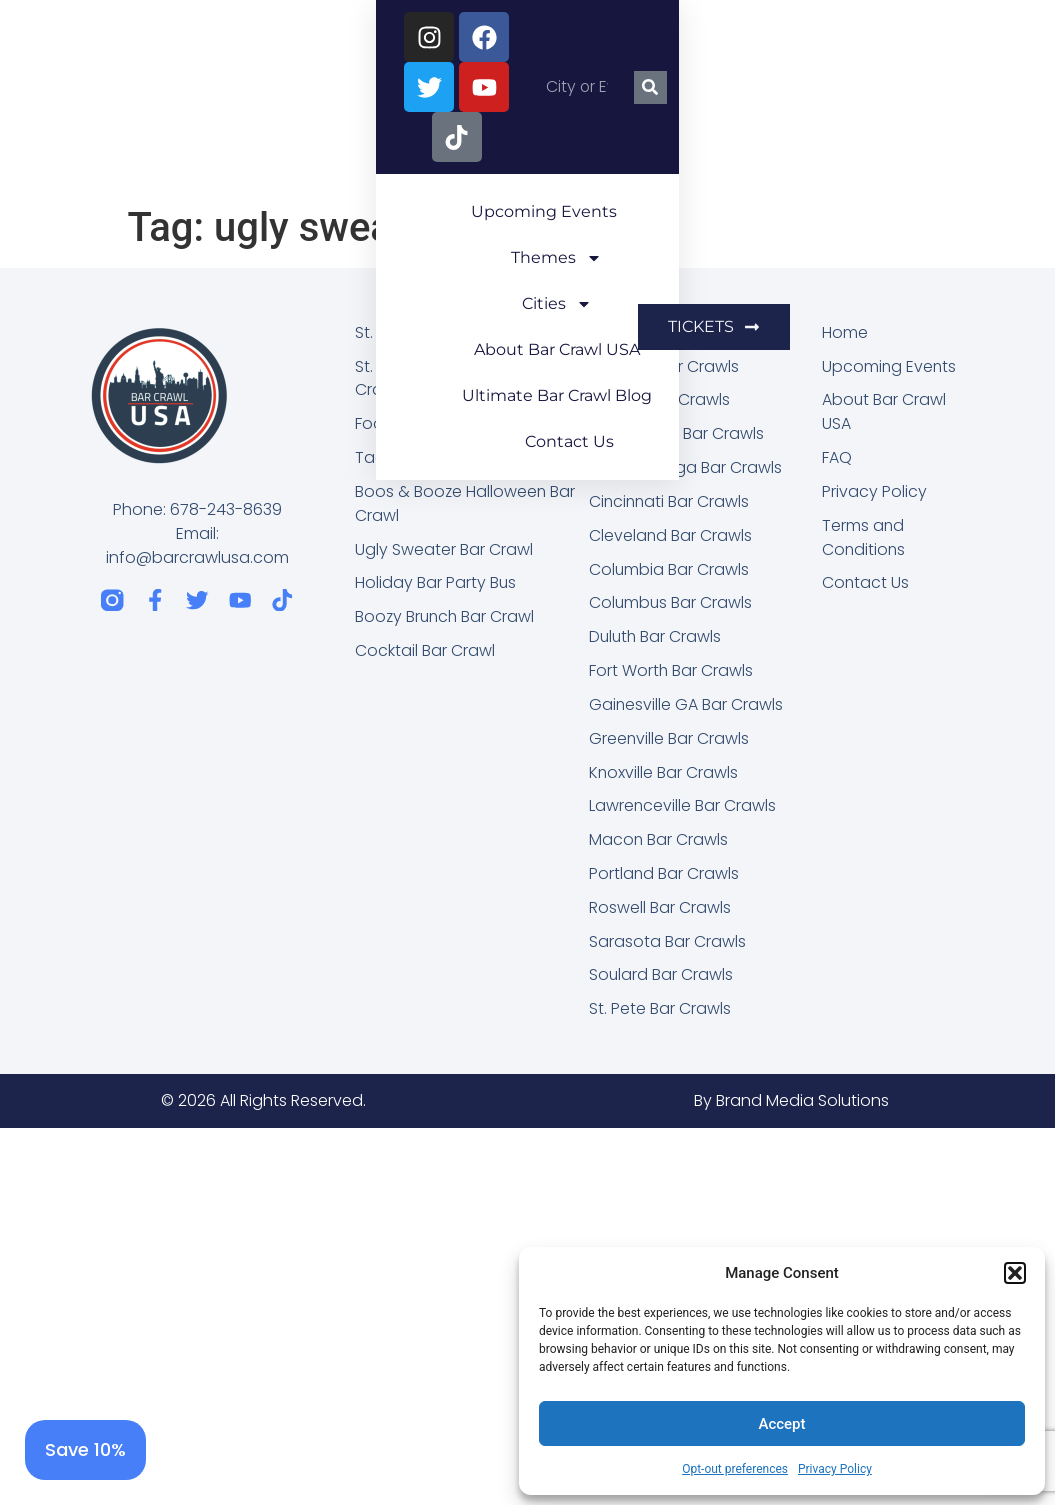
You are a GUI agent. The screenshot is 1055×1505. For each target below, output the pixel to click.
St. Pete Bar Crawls (660, 1012)
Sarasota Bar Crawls (667, 944)
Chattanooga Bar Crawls (686, 468)
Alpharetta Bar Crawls (673, 332)
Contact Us (677, 157)
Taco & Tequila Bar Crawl (452, 458)
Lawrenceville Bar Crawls (683, 808)
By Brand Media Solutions (791, 1104)
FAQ (837, 458)
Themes (462, 112)
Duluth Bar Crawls (656, 638)
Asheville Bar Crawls (664, 366)
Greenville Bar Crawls (669, 740)
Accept (781, 1424)
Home (845, 332)
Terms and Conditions (864, 538)
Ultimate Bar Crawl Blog (488, 157)
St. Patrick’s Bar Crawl (435, 332)
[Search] (1011, 37)
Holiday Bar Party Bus (436, 584)
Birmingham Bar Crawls (677, 434)
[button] (1015, 1273)
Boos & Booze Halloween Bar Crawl (466, 504)
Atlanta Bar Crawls (660, 400)
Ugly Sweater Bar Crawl (444, 550)
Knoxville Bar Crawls (664, 774)
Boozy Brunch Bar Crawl (446, 618)
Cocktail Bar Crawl (425, 652)
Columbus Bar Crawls (671, 604)
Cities (593, 112)
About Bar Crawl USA (761, 111)
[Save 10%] (85, 1450)
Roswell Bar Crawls (660, 910)
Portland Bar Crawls (664, 876)
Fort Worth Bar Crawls (671, 672)
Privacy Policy (835, 1469)
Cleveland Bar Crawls (671, 536)
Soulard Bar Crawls (661, 978)
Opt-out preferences (735, 1469)
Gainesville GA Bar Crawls (686, 706)
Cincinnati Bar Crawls (670, 502)
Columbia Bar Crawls (669, 570)
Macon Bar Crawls (659, 842)
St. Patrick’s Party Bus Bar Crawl (449, 378)
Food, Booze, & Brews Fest (454, 424)
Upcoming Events (294, 111)
